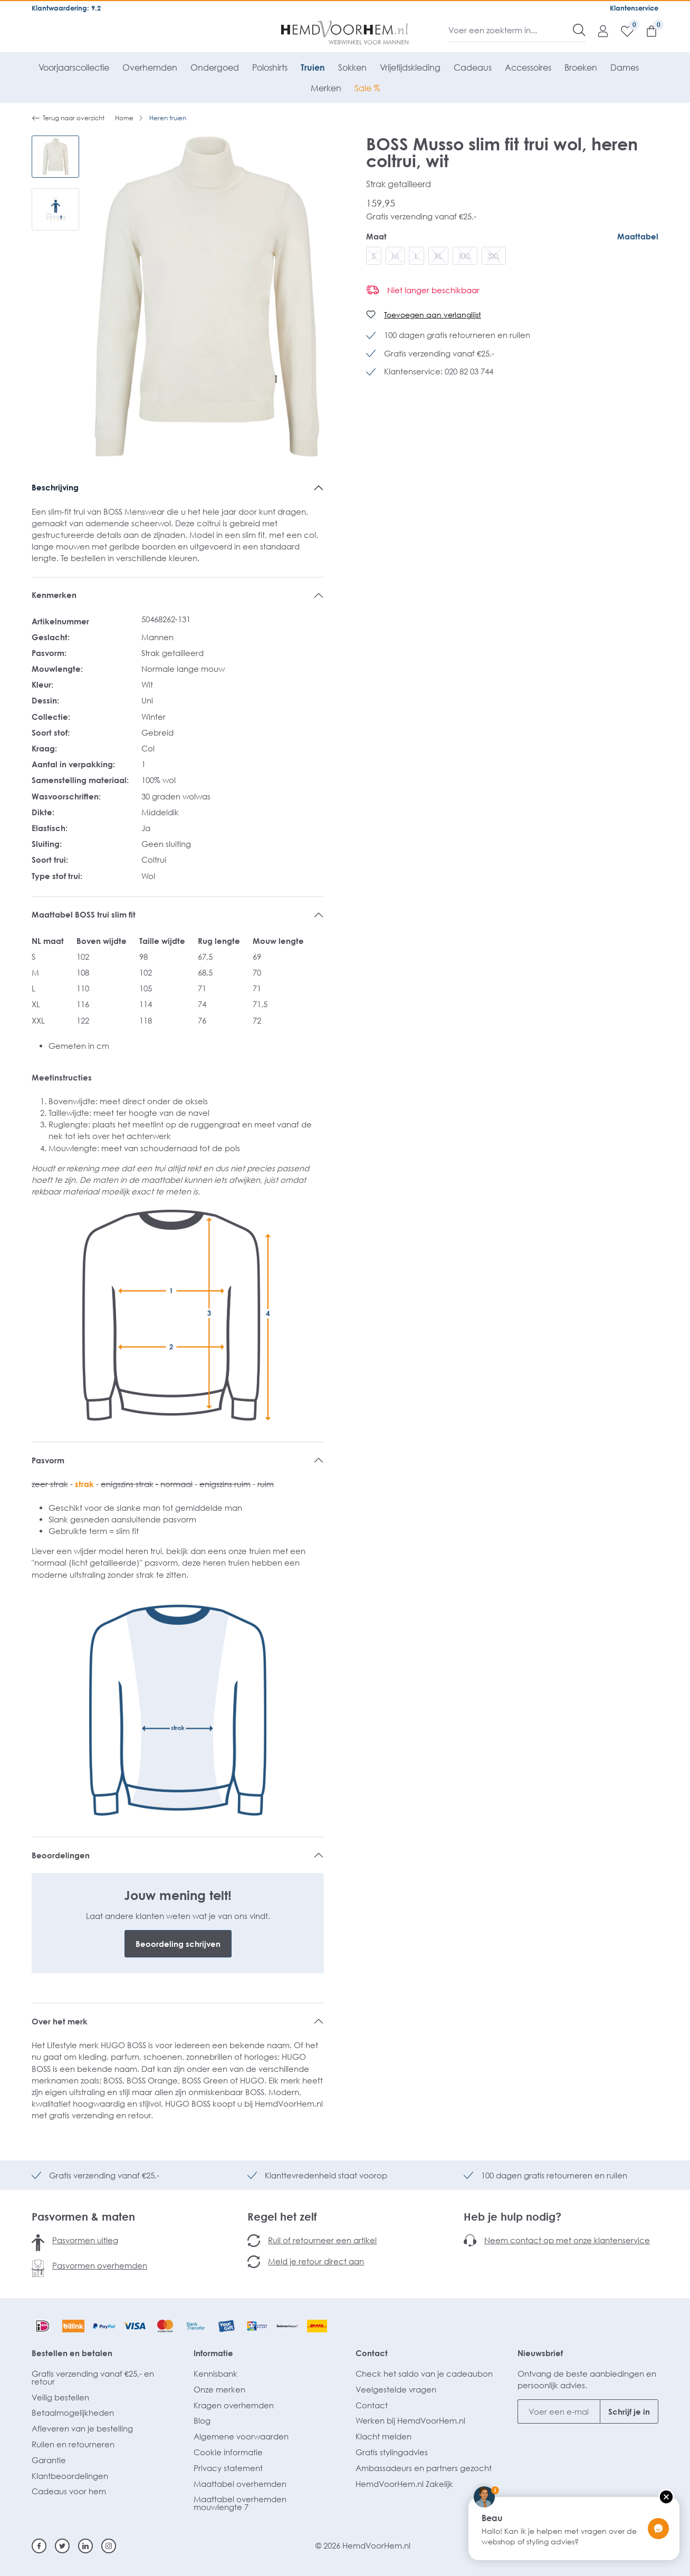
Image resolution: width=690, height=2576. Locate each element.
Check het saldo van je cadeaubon (424, 2373)
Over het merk (60, 2021)
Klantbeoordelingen (70, 2476)
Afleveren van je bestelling (82, 2428)
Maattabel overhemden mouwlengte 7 (240, 2503)
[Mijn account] (598, 30)
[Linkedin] (85, 2546)
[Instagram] (108, 2546)
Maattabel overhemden (240, 2483)
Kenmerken (54, 595)
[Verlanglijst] (622, 30)
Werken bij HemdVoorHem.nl (410, 2420)
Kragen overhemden (234, 2405)
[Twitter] (62, 2546)
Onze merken (219, 2389)
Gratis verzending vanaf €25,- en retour (93, 2377)
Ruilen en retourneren (73, 2444)
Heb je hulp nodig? (512, 2216)
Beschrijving (55, 487)
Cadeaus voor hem (69, 2491)
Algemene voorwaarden (241, 2436)
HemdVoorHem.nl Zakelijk (404, 2483)
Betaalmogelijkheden (73, 2412)
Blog (202, 2420)
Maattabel (637, 236)
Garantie (49, 2460)
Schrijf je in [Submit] (629, 2411)
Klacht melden (383, 2436)
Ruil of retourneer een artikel (322, 2240)
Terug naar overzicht (68, 118)
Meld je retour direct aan (316, 2261)
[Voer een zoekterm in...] (510, 30)
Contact (372, 2353)
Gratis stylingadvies (392, 2452)
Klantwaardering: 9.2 (66, 8)
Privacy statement (228, 2468)
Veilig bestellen (60, 2397)
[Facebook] (39, 2546)
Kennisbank (215, 2373)
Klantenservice (634, 8)
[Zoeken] (579, 30)
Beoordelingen (61, 1855)
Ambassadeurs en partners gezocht (424, 2468)
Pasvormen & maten (83, 2216)
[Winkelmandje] (646, 30)
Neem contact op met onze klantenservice (567, 2240)
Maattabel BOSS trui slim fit (84, 914)
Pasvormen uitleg (85, 2240)
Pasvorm (48, 1460)
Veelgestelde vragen (396, 2389)
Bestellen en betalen (72, 2353)
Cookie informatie (228, 2452)
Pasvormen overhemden (99, 2265)
